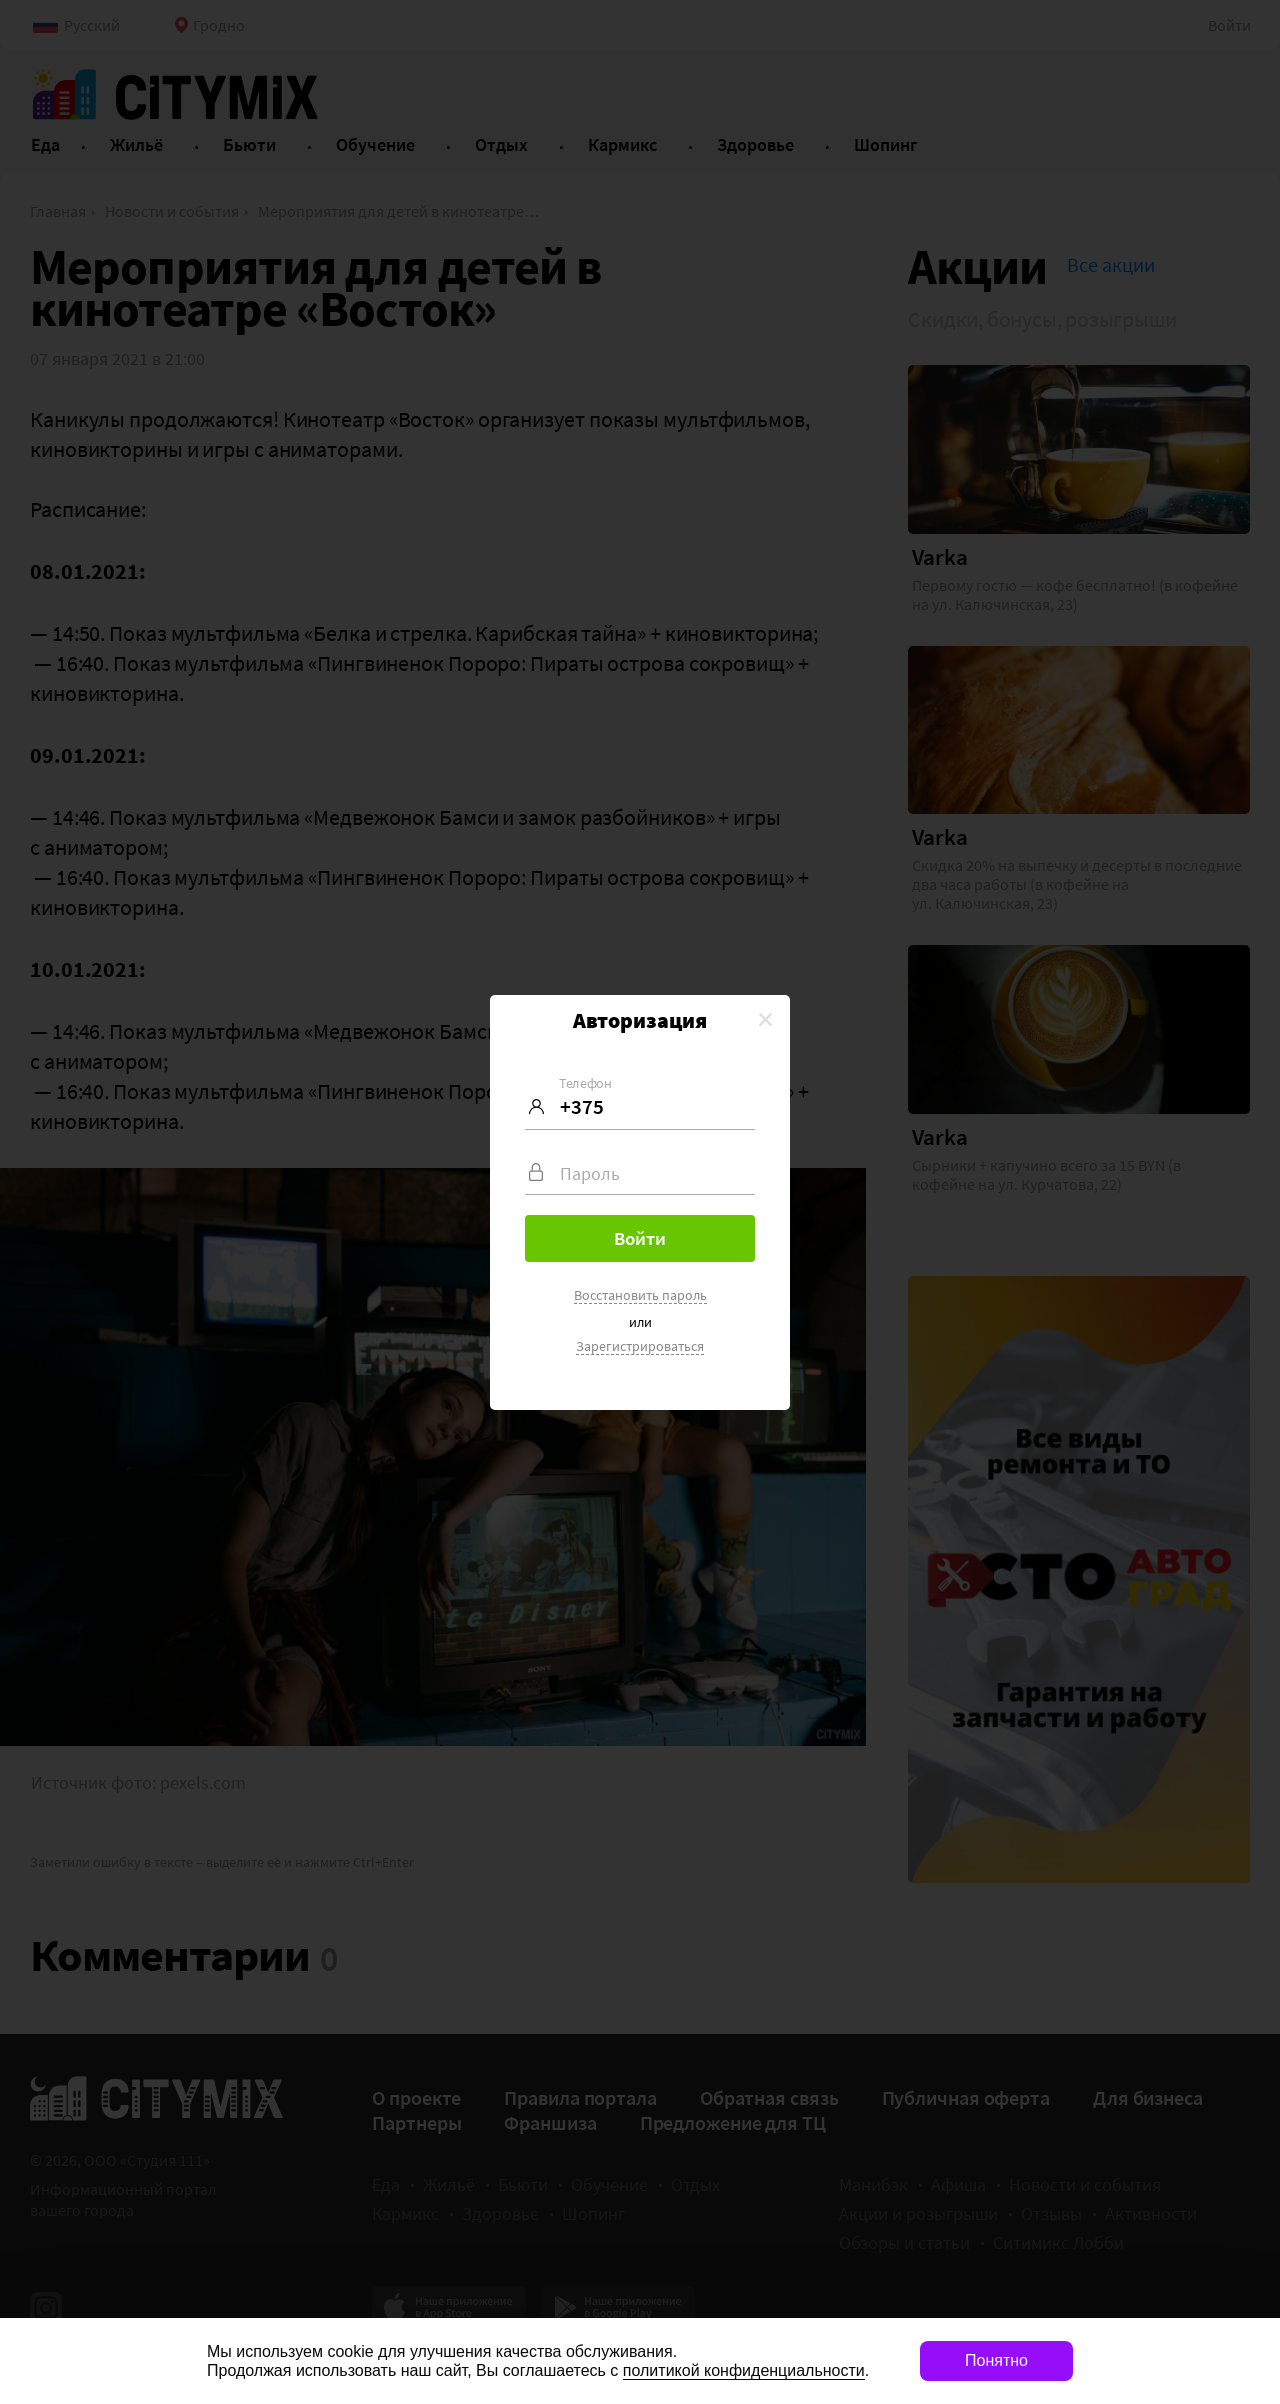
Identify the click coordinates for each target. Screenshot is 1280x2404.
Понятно (996, 2360)
